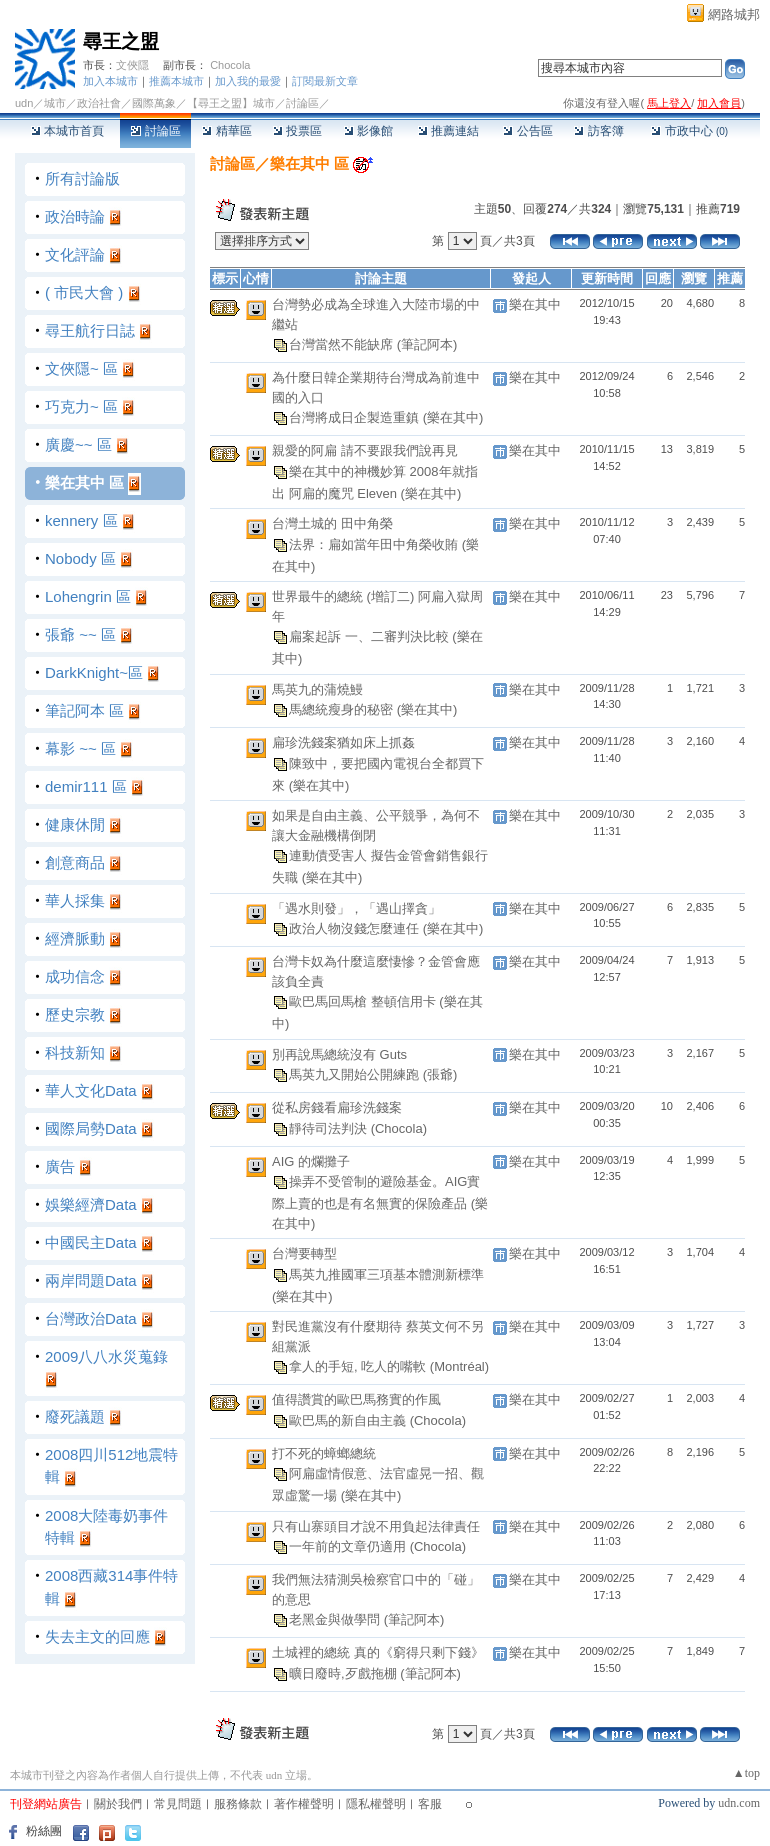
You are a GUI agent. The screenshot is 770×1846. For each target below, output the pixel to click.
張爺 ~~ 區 (80, 634)
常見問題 (178, 1804)
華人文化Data (91, 1090)
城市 (55, 103)
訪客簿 (598, 131)
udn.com (739, 1803)
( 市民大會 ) (84, 292)
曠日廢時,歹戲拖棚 (344, 1672)
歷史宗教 (75, 1014)
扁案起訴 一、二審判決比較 (370, 636)
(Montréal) (459, 1366)
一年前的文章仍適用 (349, 1546)
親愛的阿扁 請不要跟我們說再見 (365, 450)
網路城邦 (734, 14)
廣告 (60, 1166)
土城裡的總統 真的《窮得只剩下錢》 (378, 1652)
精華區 (226, 131)
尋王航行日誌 (90, 330)
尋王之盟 (121, 41)
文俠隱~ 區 (81, 368)
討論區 (155, 131)
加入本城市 (110, 81)
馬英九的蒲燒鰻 (317, 689)
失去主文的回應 (97, 1636)
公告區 (527, 131)
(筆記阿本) (427, 344)
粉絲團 (44, 1831)
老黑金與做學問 (336, 1619)
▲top (746, 1773)
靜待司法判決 (330, 1127)
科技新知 (75, 1052)
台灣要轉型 (304, 1253)
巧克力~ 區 (81, 406)
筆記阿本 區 (84, 710)
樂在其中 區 (84, 482)
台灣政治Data (91, 1318)
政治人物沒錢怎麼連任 (356, 928)
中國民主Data (91, 1242)
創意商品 (75, 862)
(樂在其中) (453, 417)
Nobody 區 (80, 558)
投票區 (297, 131)
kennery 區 (81, 520)
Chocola (230, 65)
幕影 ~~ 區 (80, 748)
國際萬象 (154, 103)
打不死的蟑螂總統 (324, 1453)
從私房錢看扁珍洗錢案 (337, 1107)
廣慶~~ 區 (78, 444)
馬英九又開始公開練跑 (356, 1074)
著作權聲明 (304, 1804)
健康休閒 (75, 824)
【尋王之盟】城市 (231, 103)
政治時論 (75, 216)
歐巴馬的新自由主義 (349, 1419)
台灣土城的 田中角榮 (332, 523)
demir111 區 (86, 786)
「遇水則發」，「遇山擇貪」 (356, 908)
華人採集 (75, 900)
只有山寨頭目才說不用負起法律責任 (376, 1526)
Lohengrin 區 (88, 596)
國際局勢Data (91, 1128)
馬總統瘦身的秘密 (343, 709)
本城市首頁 (67, 131)
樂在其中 (535, 304)
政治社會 (99, 103)
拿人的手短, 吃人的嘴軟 (359, 1366)
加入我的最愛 (248, 81)
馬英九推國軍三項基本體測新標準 (386, 1273)
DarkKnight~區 (94, 672)
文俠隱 (132, 65)
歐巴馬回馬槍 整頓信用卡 (364, 1001)
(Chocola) (399, 1127)
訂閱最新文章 (325, 81)
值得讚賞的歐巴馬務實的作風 (356, 1399)
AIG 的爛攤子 (311, 1161)
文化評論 (75, 254)
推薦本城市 (176, 81)
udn (24, 103)
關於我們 (118, 1804)
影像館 (368, 131)
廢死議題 (75, 1416)
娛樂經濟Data (91, 1204)
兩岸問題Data (91, 1280)
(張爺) (440, 1074)
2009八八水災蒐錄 (106, 1356)
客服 (430, 1804)
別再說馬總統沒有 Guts (339, 1054)
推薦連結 (448, 131)
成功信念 (75, 976)
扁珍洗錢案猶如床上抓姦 (343, 742)
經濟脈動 (75, 938)
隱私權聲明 (376, 1804)
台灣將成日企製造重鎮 (356, 417)
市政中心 (689, 131)
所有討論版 (82, 178)
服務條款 (238, 1804)
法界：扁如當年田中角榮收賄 (375, 543)
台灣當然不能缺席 (343, 344)
